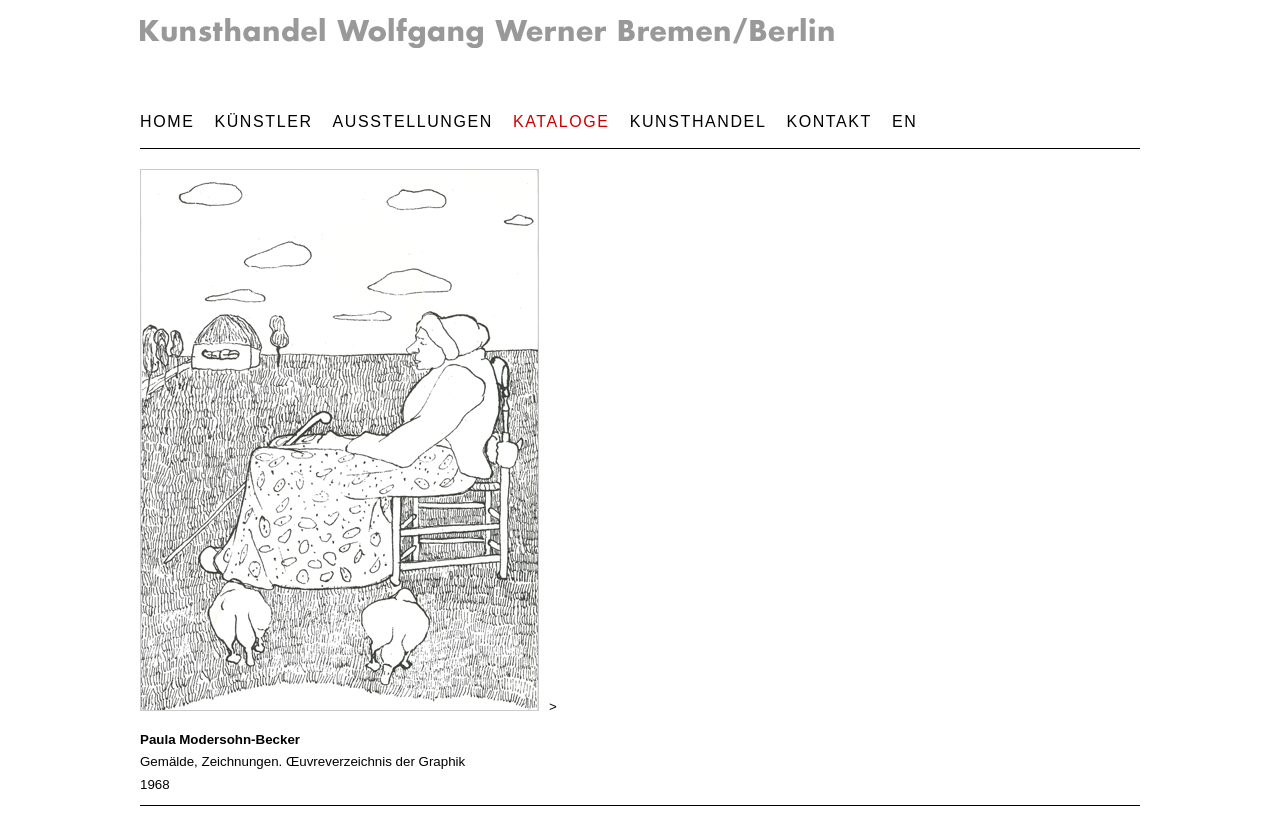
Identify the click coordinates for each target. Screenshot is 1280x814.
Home (167, 122)
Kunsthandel (698, 122)
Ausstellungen (413, 122)
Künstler (263, 122)
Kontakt (829, 122)
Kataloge (561, 122)
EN (904, 122)
